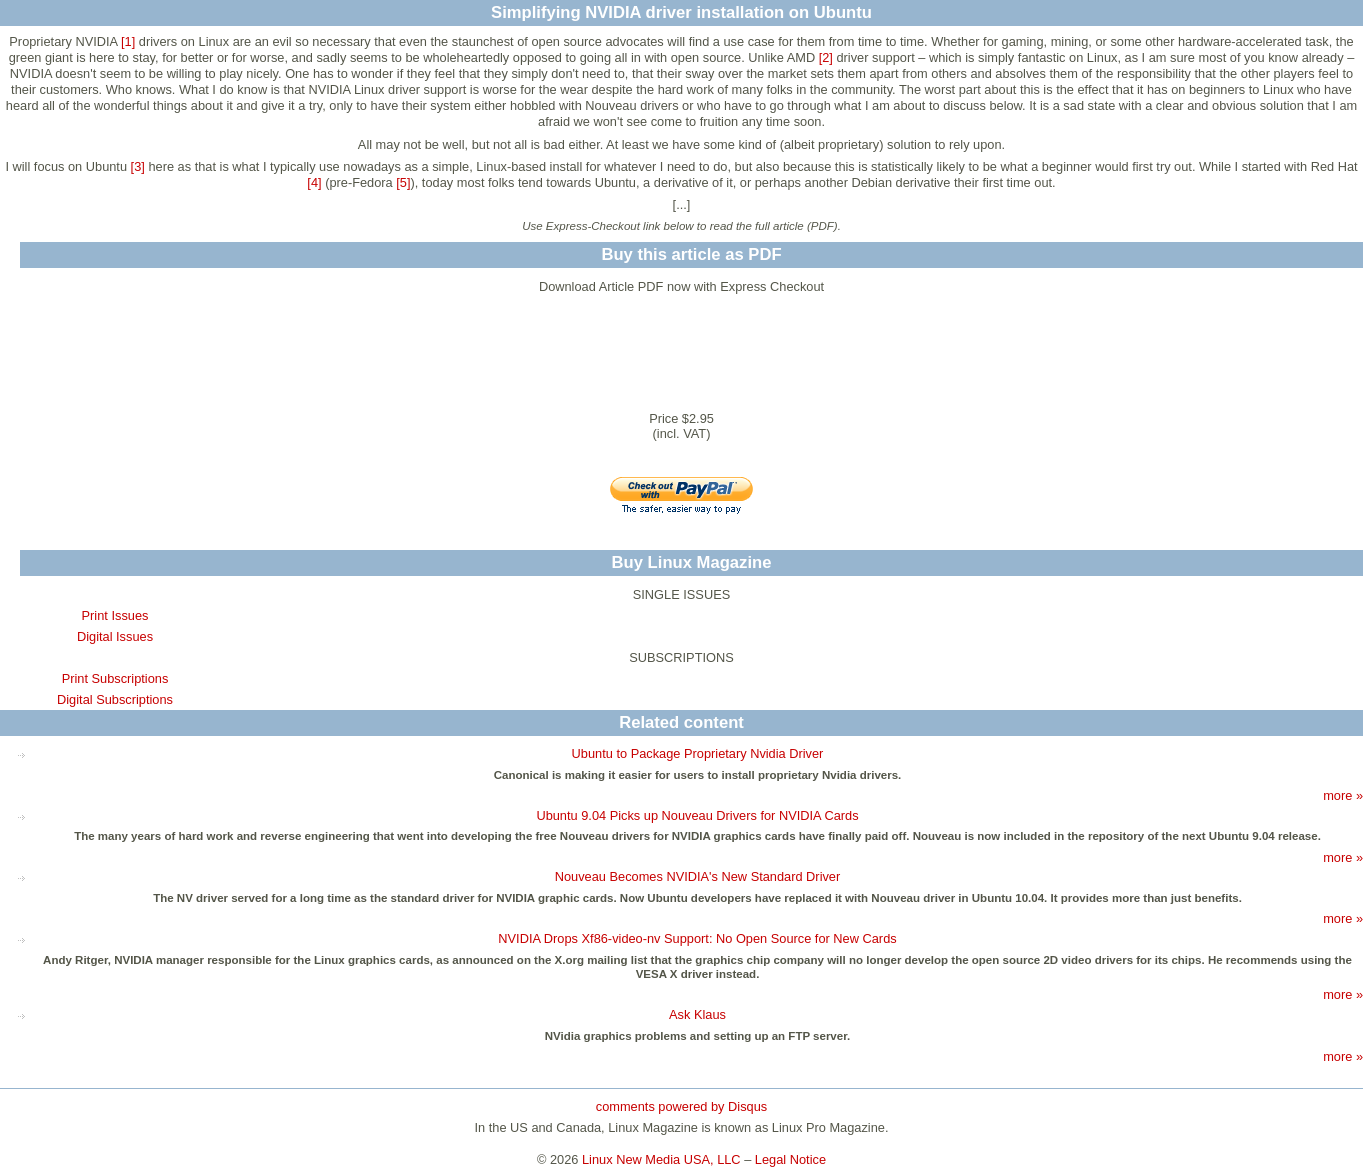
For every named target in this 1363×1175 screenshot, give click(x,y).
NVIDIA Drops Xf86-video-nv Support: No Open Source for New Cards (697, 938)
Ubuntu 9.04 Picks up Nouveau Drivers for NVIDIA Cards (697, 815)
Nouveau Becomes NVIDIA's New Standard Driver (698, 876)
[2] (826, 57)
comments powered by (681, 1106)
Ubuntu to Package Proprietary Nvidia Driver (698, 753)
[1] (128, 41)
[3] (138, 166)
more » (1343, 795)
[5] (403, 182)
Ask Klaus (697, 1014)
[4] (314, 182)
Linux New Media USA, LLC (661, 1159)
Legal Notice (790, 1159)
